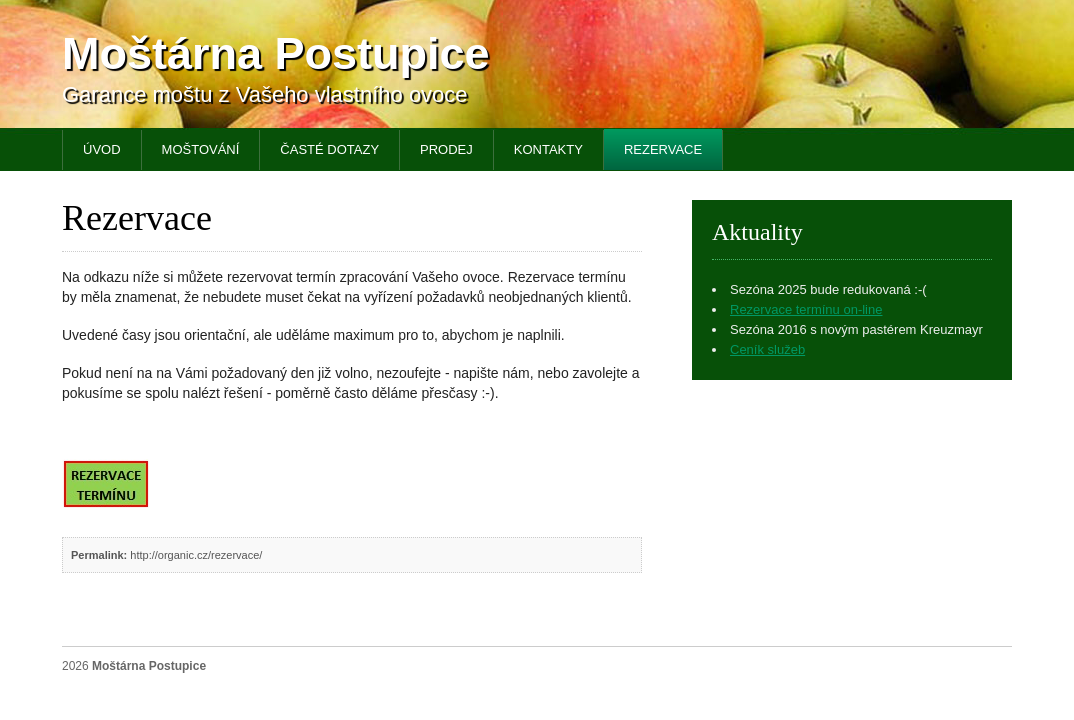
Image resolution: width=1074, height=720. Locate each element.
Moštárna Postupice (276, 53)
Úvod (102, 149)
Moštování (201, 149)
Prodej (446, 149)
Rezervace (663, 149)
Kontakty (548, 149)
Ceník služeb (767, 349)
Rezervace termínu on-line (806, 309)
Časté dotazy (329, 149)
